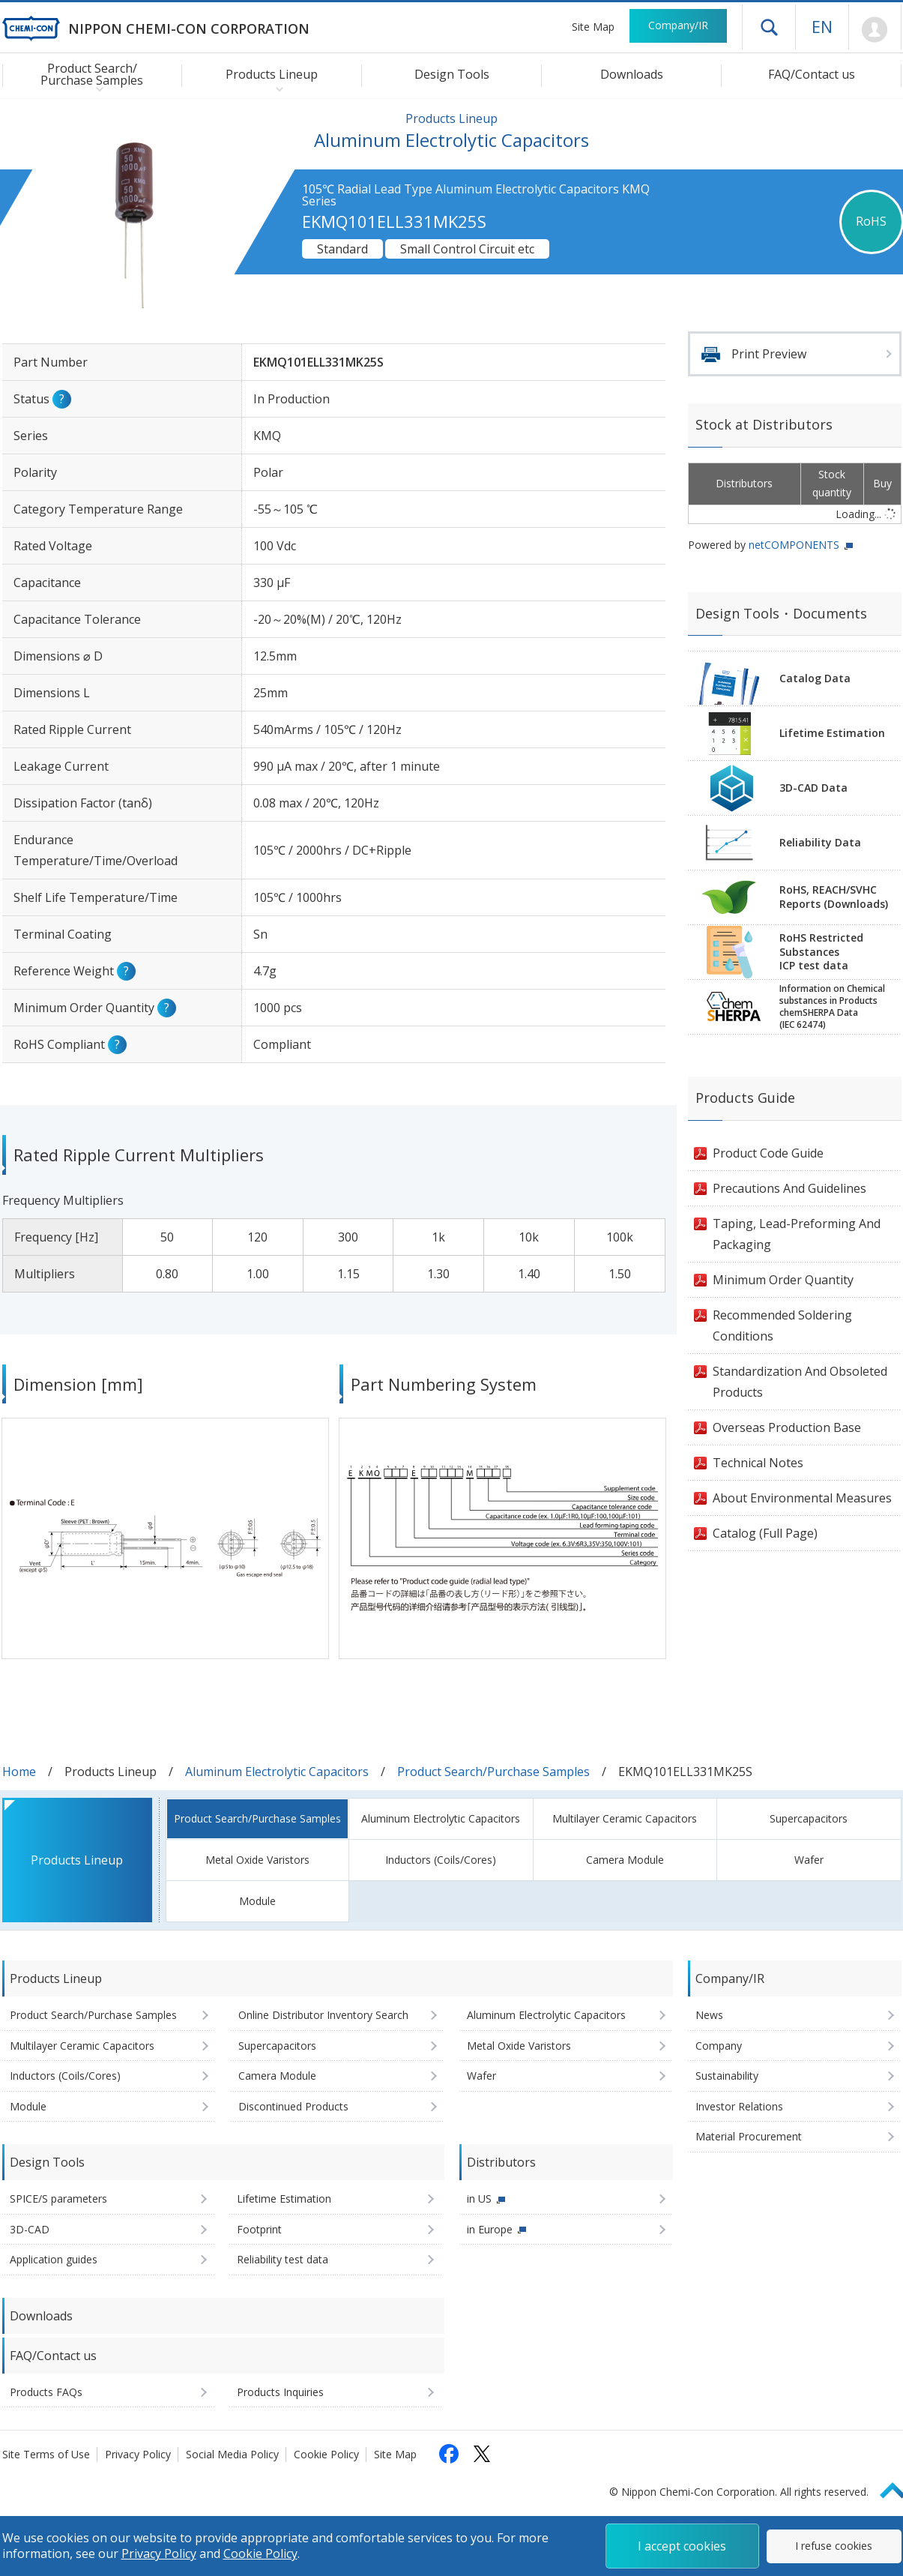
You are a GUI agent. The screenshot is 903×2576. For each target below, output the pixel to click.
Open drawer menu (769, 26)
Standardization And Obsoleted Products (800, 1381)
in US (479, 2198)
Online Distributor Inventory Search (323, 2015)
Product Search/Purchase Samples (493, 1771)
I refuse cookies (833, 2546)
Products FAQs (46, 2392)
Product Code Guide (768, 1153)
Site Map (593, 26)
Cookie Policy (326, 2454)
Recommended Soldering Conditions (782, 1325)
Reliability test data (282, 2259)
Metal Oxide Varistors (257, 1860)
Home (19, 1771)
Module (257, 1901)
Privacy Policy (138, 2454)
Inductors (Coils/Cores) (440, 1860)
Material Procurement (748, 2136)
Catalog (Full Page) (765, 1533)
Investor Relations (739, 2106)
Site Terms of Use (46, 2454)
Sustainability (726, 2075)
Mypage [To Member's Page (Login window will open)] (875, 29)
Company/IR (678, 25)
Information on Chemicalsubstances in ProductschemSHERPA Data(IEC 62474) (832, 1007)
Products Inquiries (280, 2392)
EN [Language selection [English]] (822, 26)
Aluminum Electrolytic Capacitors (277, 1771)
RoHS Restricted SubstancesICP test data (821, 951)
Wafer (809, 1860)
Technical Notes (758, 1462)
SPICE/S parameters (58, 2198)
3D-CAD (29, 2229)
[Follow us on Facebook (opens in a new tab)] (449, 2454)
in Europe (490, 2229)
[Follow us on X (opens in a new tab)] (482, 2454)
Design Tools (451, 74)
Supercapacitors (809, 1818)
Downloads (631, 74)
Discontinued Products (293, 2106)
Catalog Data (815, 678)
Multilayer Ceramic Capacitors (624, 1818)
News (709, 2015)
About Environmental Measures (802, 1498)
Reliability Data (820, 842)
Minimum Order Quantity (783, 1280)
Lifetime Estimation (832, 733)
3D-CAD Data (813, 787)
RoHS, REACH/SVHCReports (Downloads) (833, 896)
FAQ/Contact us (811, 74)
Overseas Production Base (787, 1427)
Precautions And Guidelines (789, 1188)
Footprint (259, 2229)
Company (718, 2045)
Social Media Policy (232, 2454)
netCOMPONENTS (794, 545)
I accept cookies (682, 2546)
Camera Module (625, 1860)
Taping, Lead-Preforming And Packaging (797, 1234)
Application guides (53, 2259)
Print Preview (768, 354)
